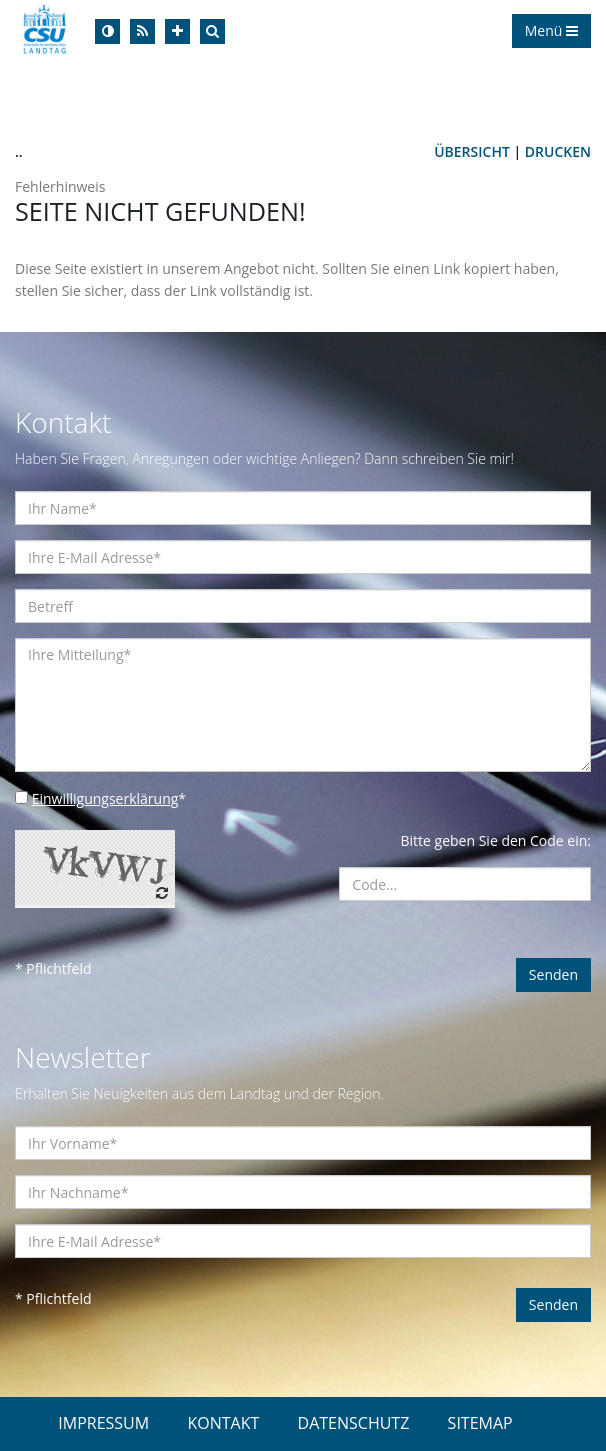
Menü (551, 30)
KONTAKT (223, 1423)
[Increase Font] (177, 31)
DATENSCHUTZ (354, 1423)
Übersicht (472, 151)
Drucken (558, 151)
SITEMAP (480, 1423)
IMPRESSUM (103, 1423)
